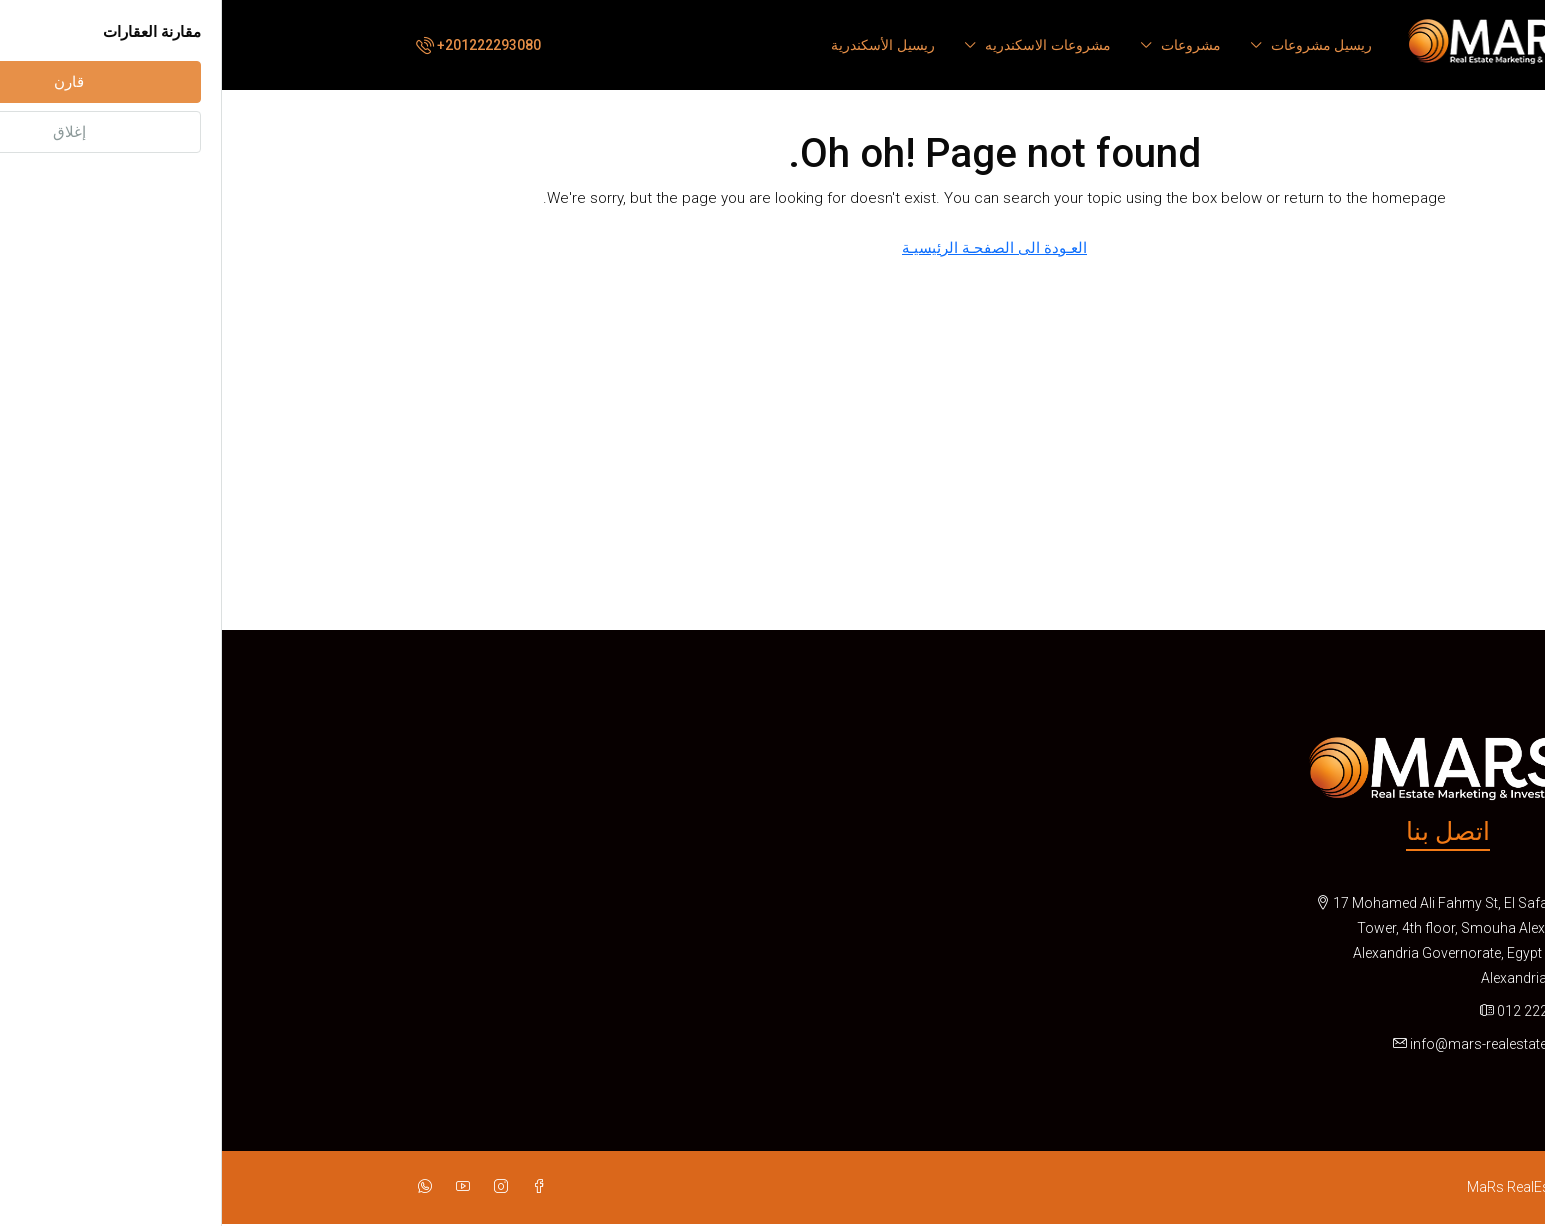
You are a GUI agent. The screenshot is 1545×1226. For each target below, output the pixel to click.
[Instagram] (275, 1187)
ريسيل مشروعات (1100, 45)
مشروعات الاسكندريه (826, 45)
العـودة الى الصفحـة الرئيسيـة (772, 248)
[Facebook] (313, 1187)
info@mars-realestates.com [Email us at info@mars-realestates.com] (1277, 1044)
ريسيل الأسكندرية (661, 45)
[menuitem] (254, 45)
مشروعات (969, 45)
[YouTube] (237, 1187)
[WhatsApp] (199, 1187)
